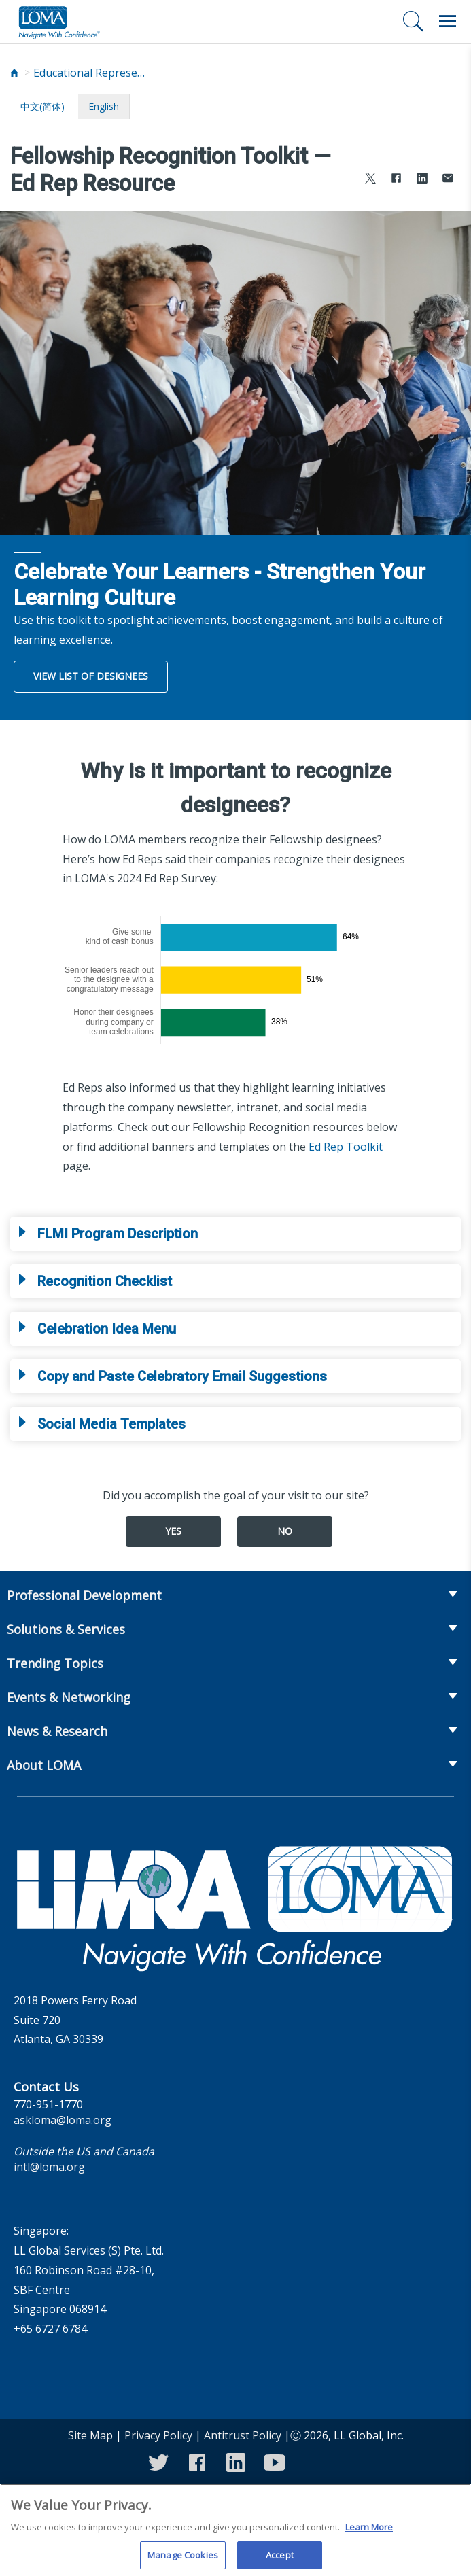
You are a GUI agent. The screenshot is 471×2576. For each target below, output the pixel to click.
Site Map (90, 2435)
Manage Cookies (182, 2561)
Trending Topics (55, 1663)
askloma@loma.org (62, 2119)
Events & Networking (68, 1697)
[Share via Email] (448, 179)
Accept (280, 2561)
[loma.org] (59, 21)
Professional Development (84, 1595)
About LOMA (44, 1765)
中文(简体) (42, 106)
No (284, 1531)
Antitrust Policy (242, 2435)
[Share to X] (370, 179)
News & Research (57, 1731)
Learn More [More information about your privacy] (369, 2533)
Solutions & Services (66, 1629)
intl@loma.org (49, 2166)
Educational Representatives (91, 72)
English (103, 106)
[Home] (14, 73)
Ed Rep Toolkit (346, 1146)
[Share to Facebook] (396, 179)
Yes (173, 1531)
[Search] (413, 21)
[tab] (235, 1234)
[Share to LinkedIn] (422, 179)
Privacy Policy (158, 2435)
